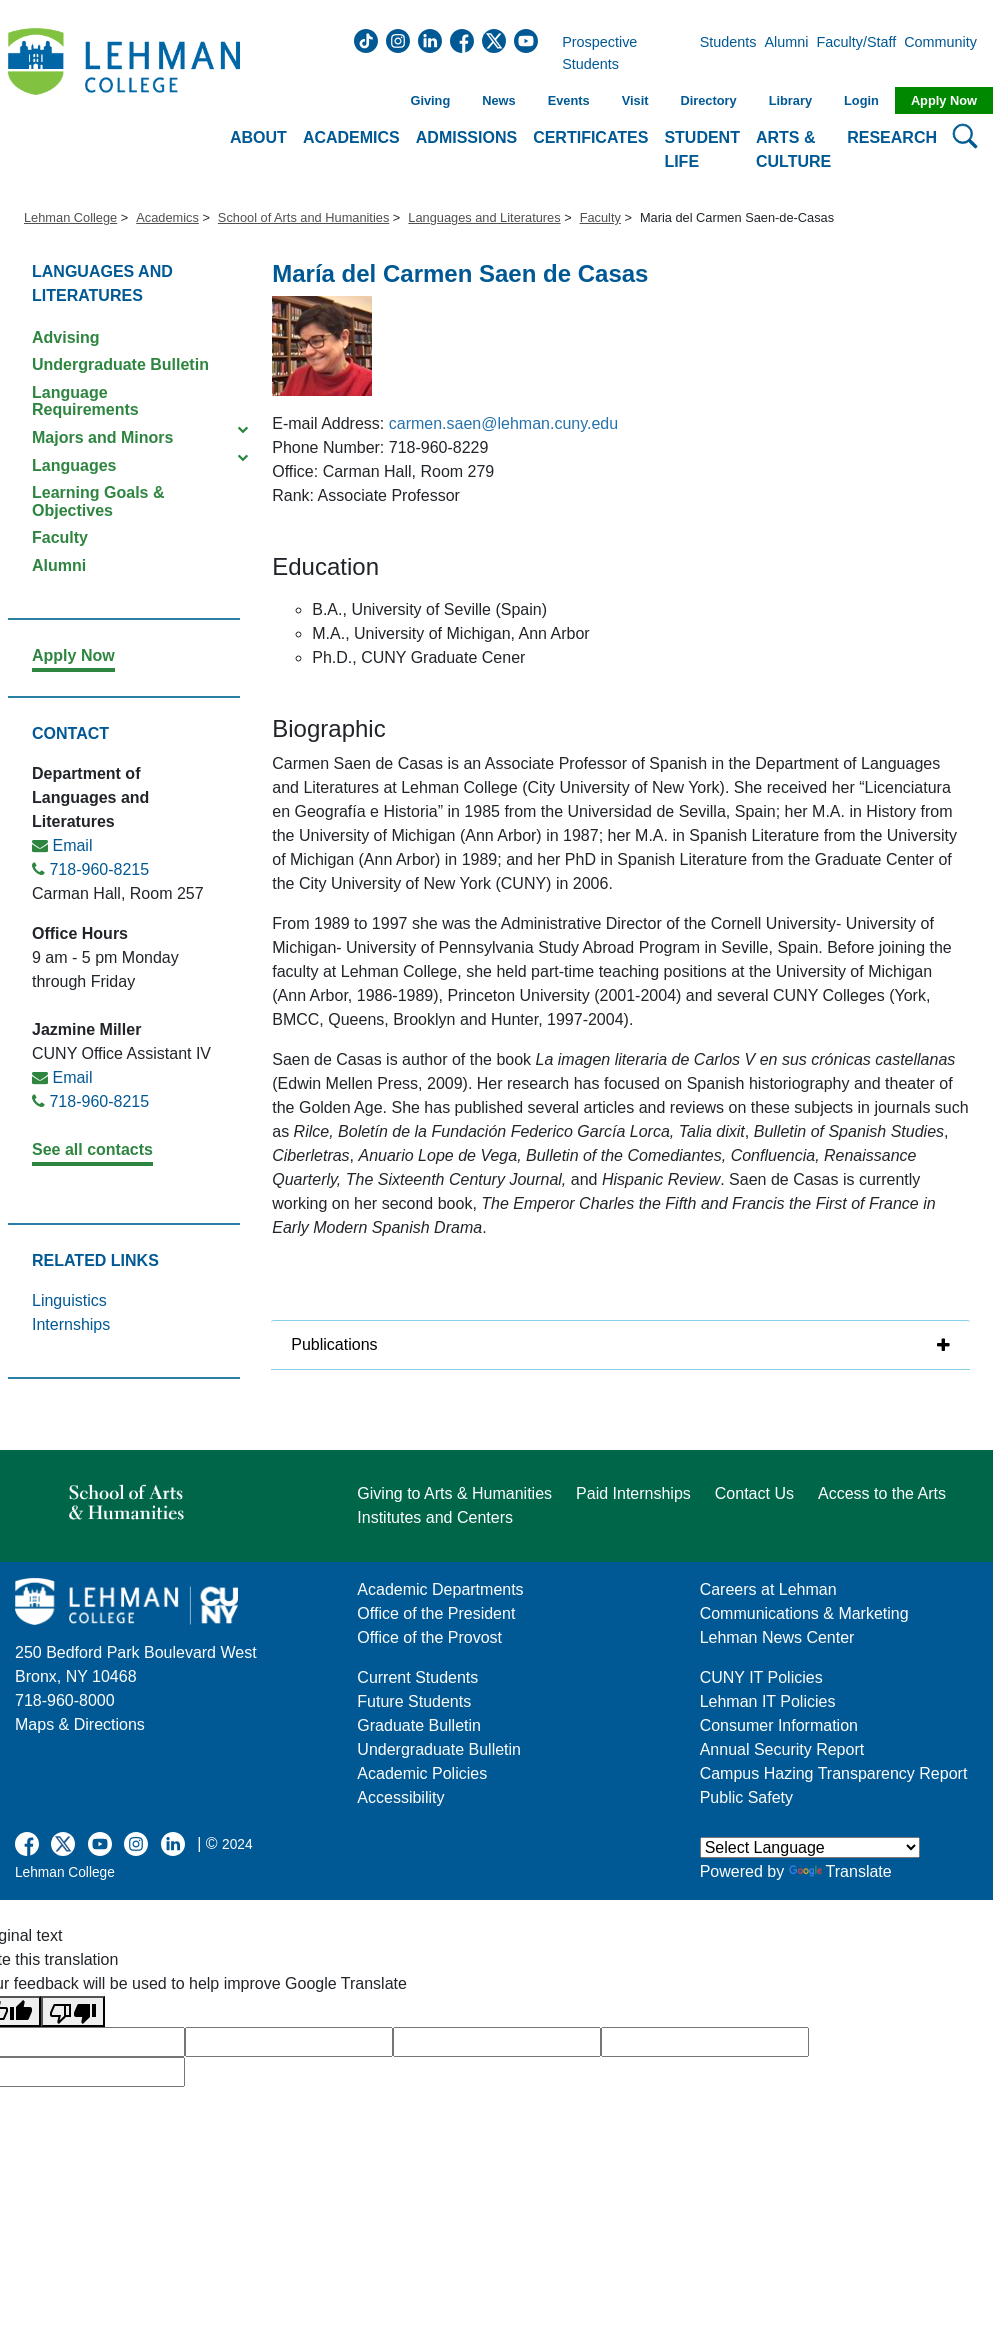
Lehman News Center (777, 1637)
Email (72, 845)
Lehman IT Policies (768, 1701)
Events (569, 100)
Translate (840, 1871)
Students (728, 53)
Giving (430, 100)
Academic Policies (422, 1773)
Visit (635, 100)
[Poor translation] (73, 2011)
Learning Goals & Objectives (98, 501)
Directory (708, 100)
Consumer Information (779, 1725)
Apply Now (944, 100)
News (498, 100)
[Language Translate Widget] (810, 1847)
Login (861, 100)
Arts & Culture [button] (793, 149)
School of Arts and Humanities (303, 217)
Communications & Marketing (804, 1613)
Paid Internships (633, 1493)
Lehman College (70, 217)
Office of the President (436, 1613)
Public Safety (746, 1797)
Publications (334, 1344)
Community (946, 53)
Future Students (414, 1701)
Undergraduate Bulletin (120, 364)
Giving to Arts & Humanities (454, 1493)
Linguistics (69, 1300)
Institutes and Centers (435, 1517)
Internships (71, 1324)
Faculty (600, 217)
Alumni (787, 53)
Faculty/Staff (857, 53)
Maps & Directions (80, 1724)
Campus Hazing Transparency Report (834, 1773)
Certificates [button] (590, 137)
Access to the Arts (882, 1493)
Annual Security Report (782, 1749)
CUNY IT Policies (761, 1677)
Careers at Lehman (768, 1589)
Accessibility (400, 1797)
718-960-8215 (99, 869)
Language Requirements (85, 401)
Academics (167, 217)
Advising (66, 337)
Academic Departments (440, 1589)
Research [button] (892, 137)
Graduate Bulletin (419, 1725)
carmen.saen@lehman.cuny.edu (503, 423)
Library (790, 100)
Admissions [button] (466, 137)
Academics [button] (351, 137)
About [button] (258, 137)
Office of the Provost (429, 1637)
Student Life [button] (702, 149)
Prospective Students (621, 53)
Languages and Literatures (484, 217)
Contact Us (754, 1493)
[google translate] (289, 2042)
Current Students (417, 1677)
